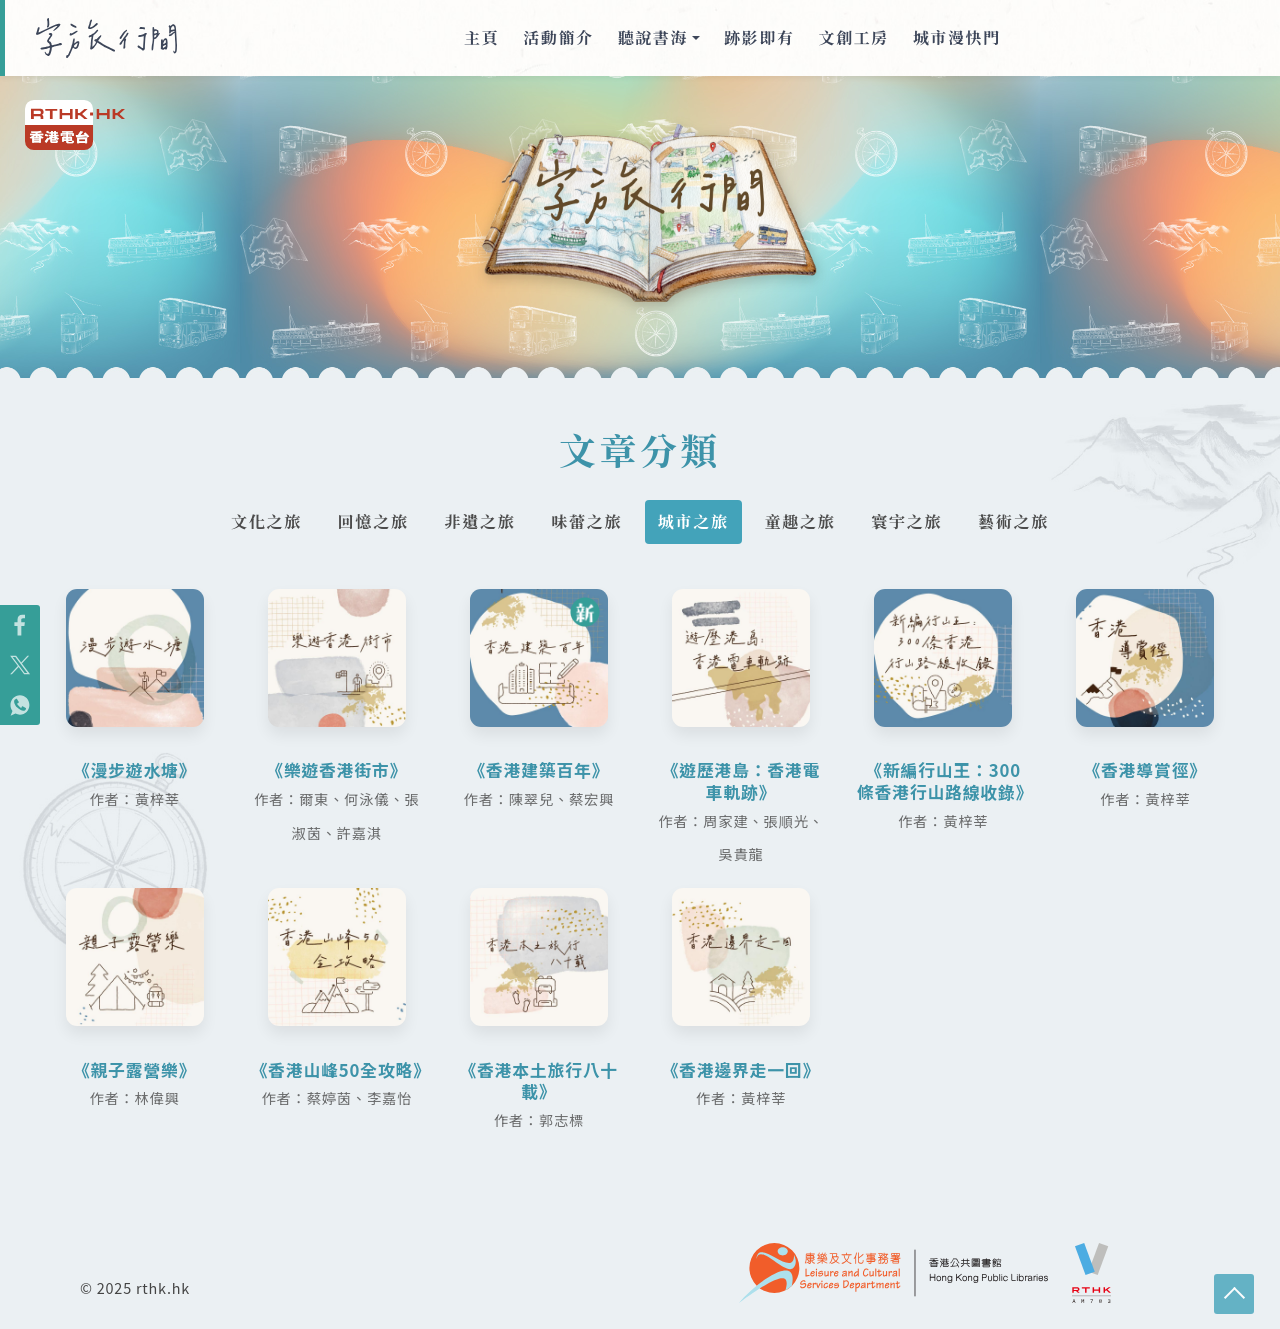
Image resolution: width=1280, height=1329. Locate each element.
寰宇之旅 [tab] (915, 522)
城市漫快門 (957, 37)
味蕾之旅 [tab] (585, 522)
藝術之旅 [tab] (1025, 522)
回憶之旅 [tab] (365, 522)
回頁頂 (1234, 1294)
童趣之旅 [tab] (805, 522)
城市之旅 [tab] (695, 522)
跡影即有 (759, 37)
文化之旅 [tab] (255, 522)
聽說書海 (653, 37)
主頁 (481, 37)
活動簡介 (558, 37)
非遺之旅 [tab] (475, 522)
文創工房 (854, 37)
